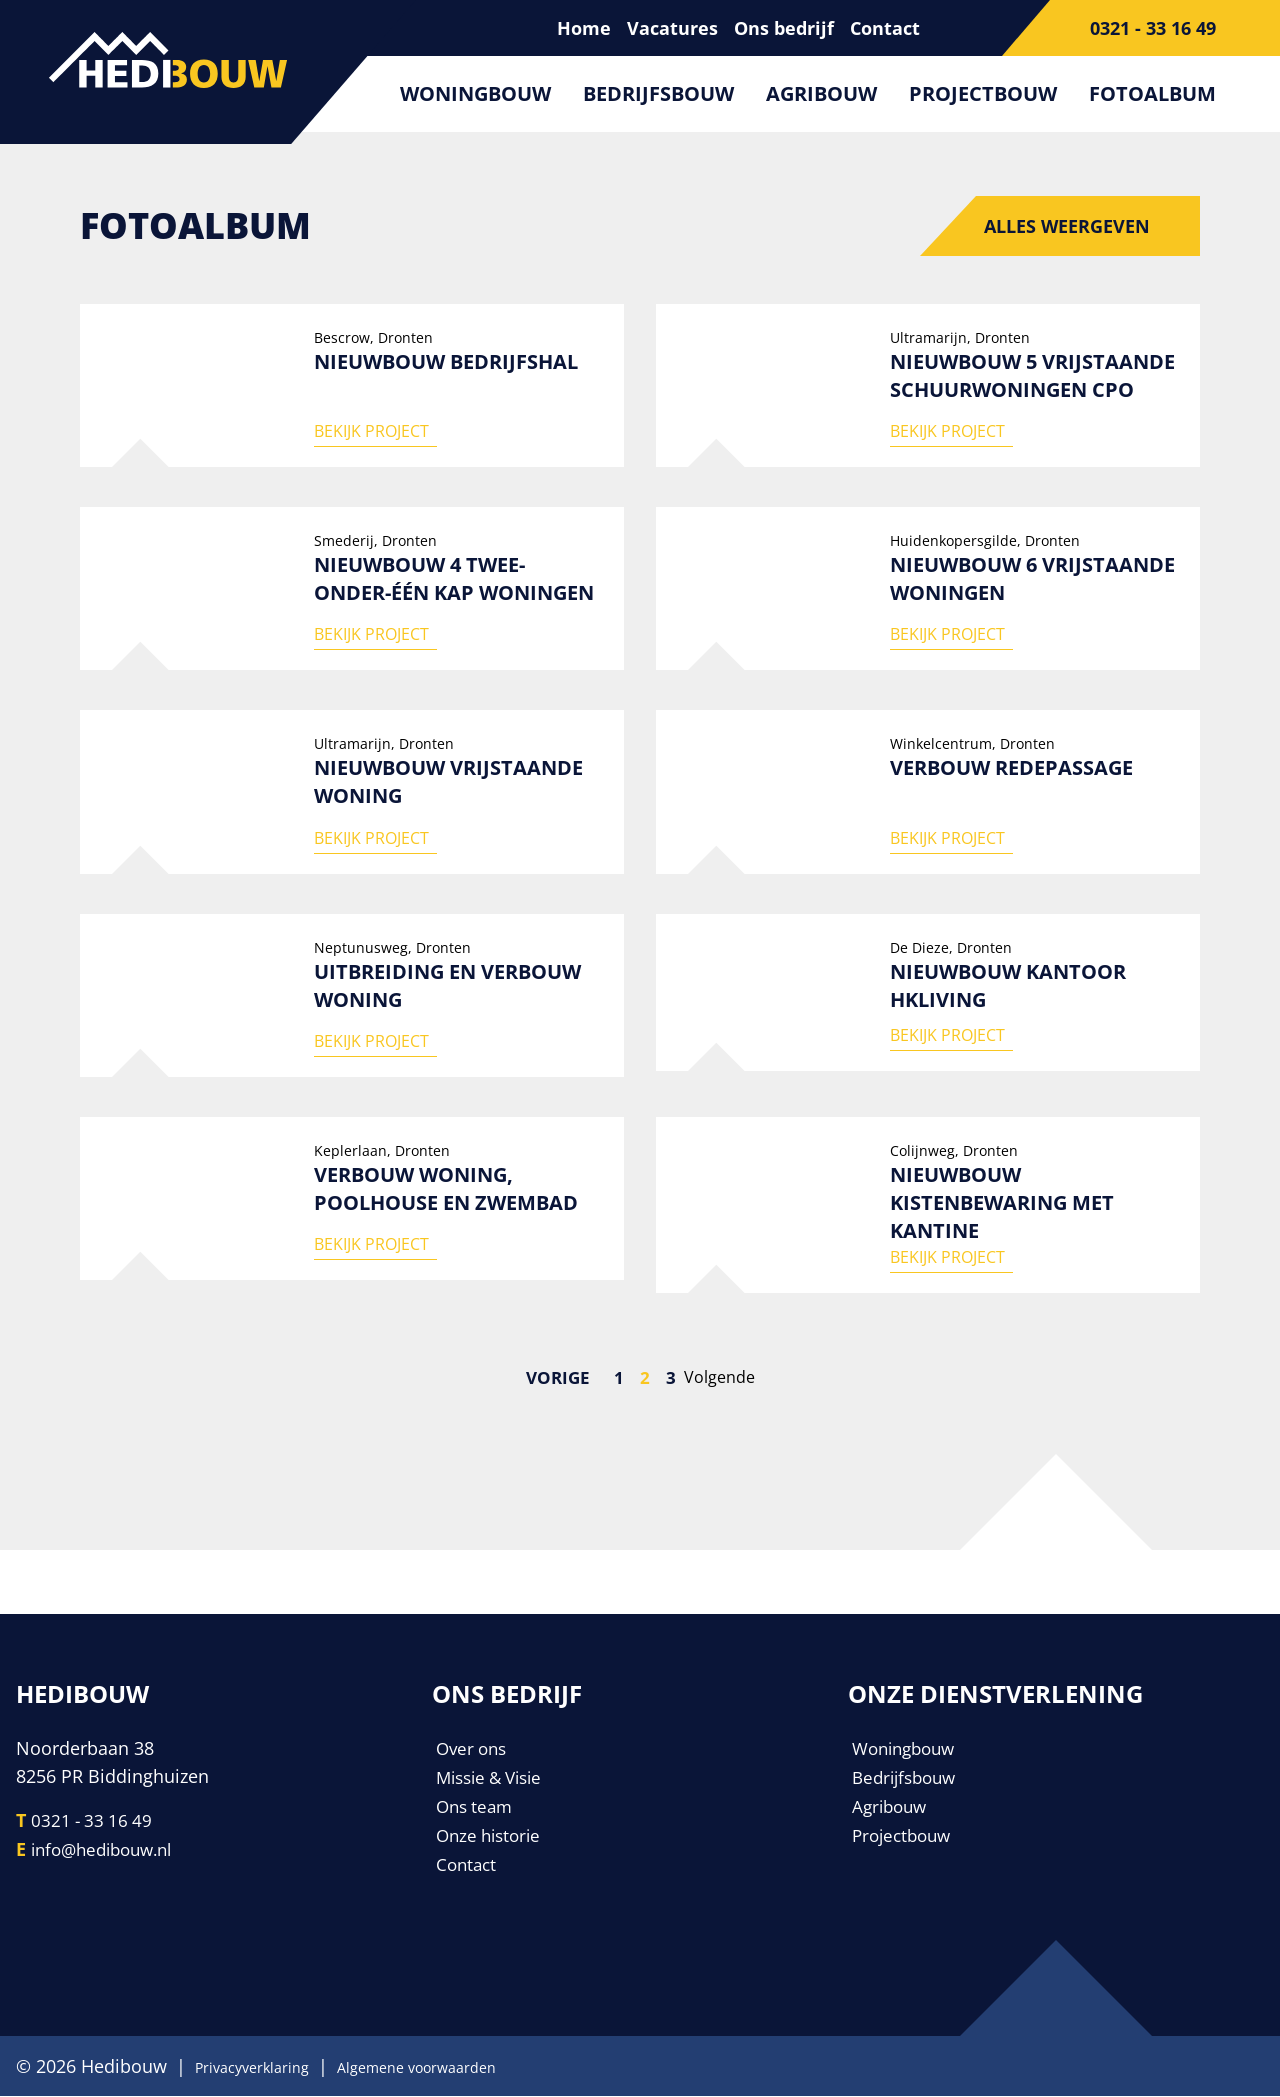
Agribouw (821, 93)
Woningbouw (475, 93)
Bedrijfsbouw (658, 93)
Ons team (477, 1807)
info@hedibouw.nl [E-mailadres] (108, 1851)
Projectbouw (983, 93)
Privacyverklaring (266, 2067)
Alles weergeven (1067, 226)
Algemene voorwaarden (466, 2067)
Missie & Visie (494, 1779)
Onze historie (492, 1835)
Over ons (474, 1751)
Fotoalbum (1152, 93)
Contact (885, 28)
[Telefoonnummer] (1141, 28)
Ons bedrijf (784, 28)
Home (584, 28)
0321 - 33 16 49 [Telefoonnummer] (94, 1823)
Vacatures (672, 28)
